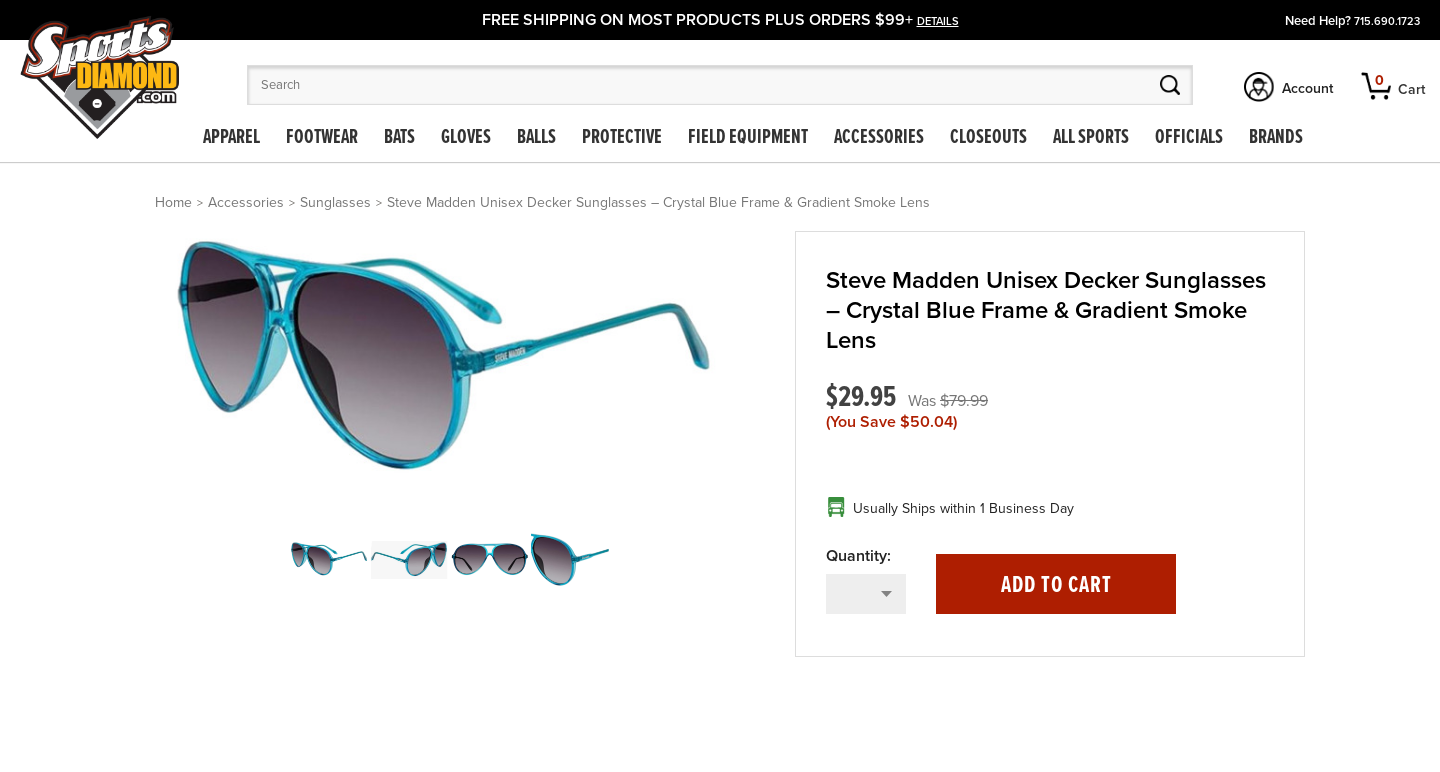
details (938, 21)
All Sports (1091, 138)
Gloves (466, 138)
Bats (399, 138)
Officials (1189, 138)
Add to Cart (1056, 585)
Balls (536, 138)
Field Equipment (748, 138)
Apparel (231, 138)
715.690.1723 (1387, 21)
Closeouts (988, 138)
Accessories (879, 138)
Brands (1276, 138)
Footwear (322, 138)
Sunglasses (335, 202)
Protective (622, 138)
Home (173, 202)
